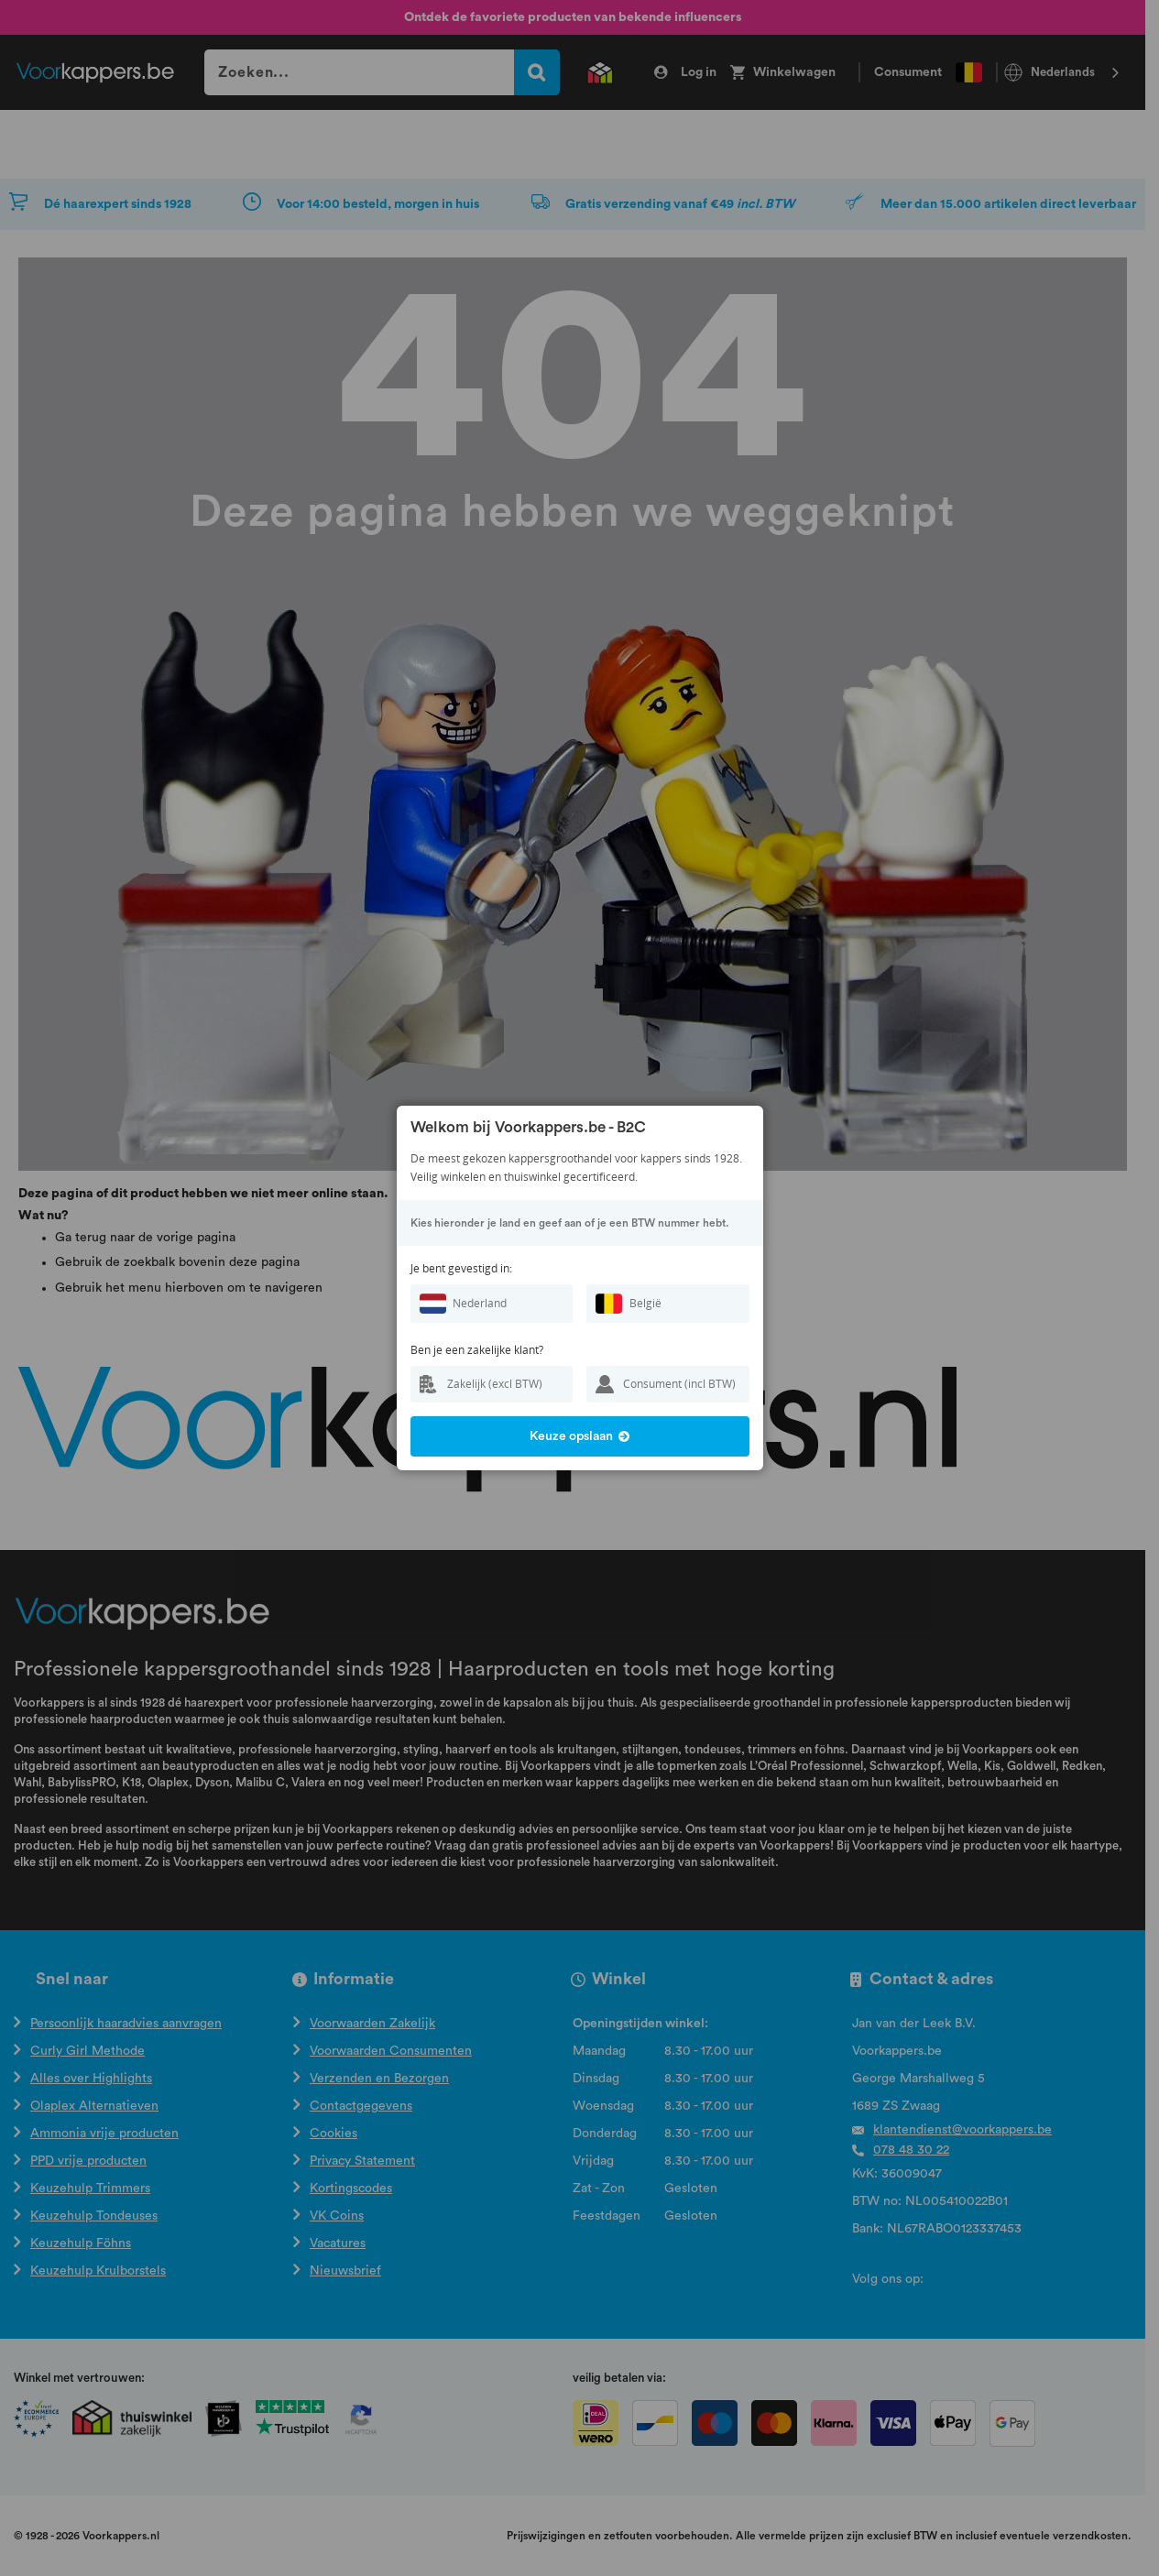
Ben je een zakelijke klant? (476, 1350)
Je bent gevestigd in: (461, 1268)
